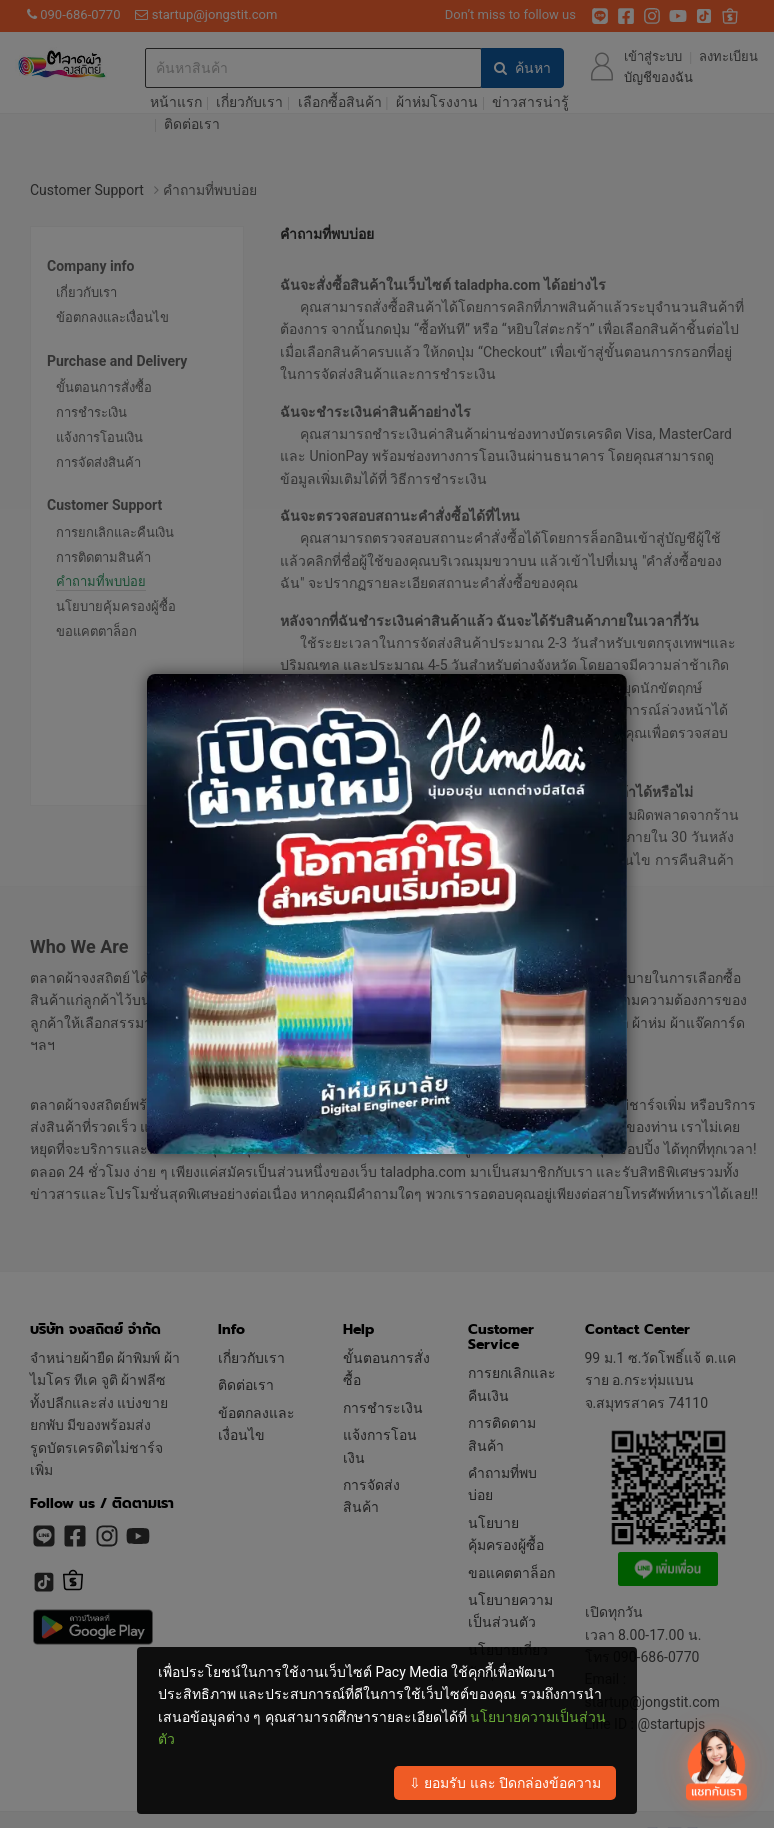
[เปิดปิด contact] (715, 1767)
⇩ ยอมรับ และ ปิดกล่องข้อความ (505, 1783)
